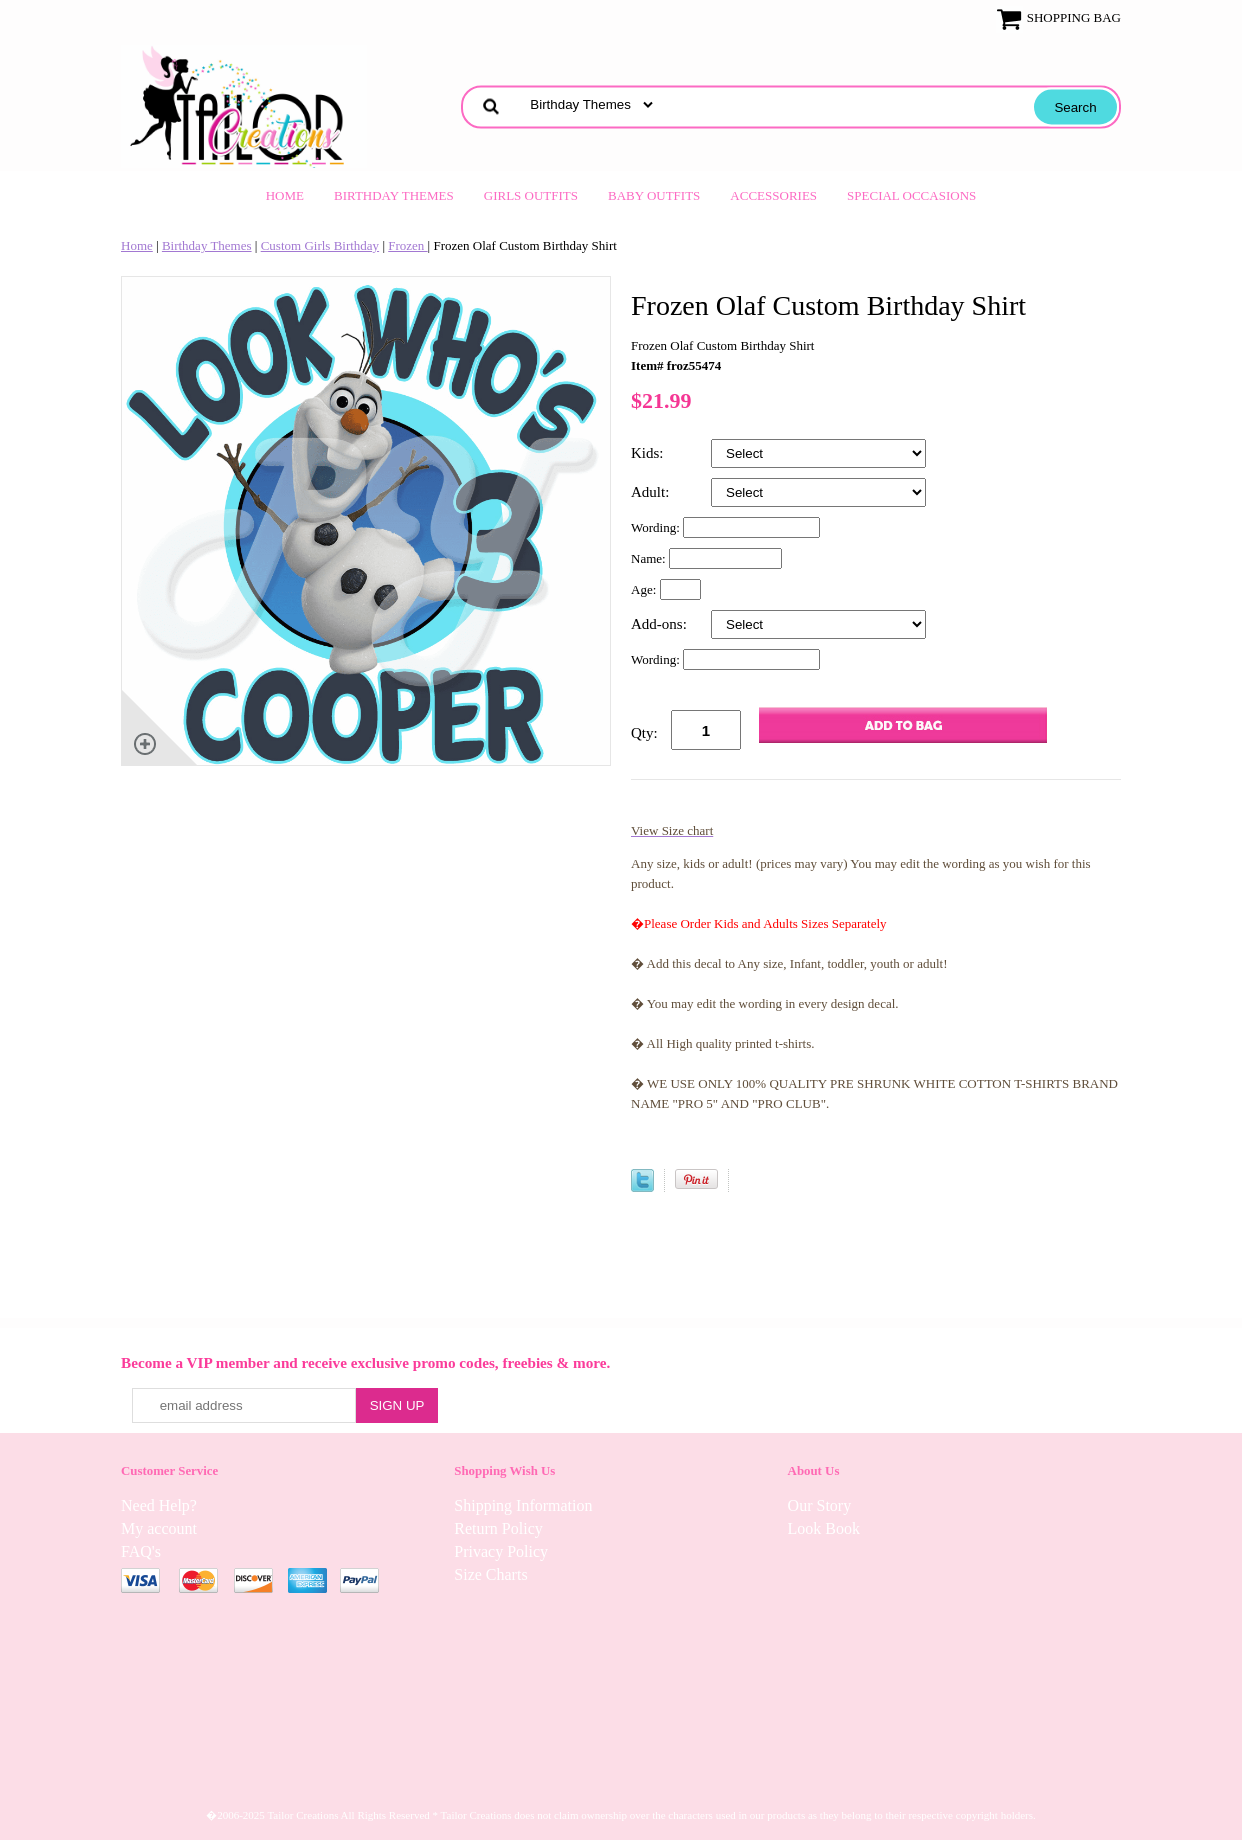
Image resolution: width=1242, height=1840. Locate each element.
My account (159, 1528)
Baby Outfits (654, 195)
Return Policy (498, 1528)
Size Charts (490, 1574)
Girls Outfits (531, 195)
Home (285, 195)
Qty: (644, 733)
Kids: (649, 453)
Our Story (820, 1505)
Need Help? (159, 1505)
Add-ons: (661, 624)
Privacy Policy (501, 1551)
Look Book (824, 1528)
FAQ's (141, 1551)
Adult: (652, 492)
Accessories (773, 195)
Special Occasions (911, 195)
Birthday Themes (394, 195)
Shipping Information (523, 1505)
